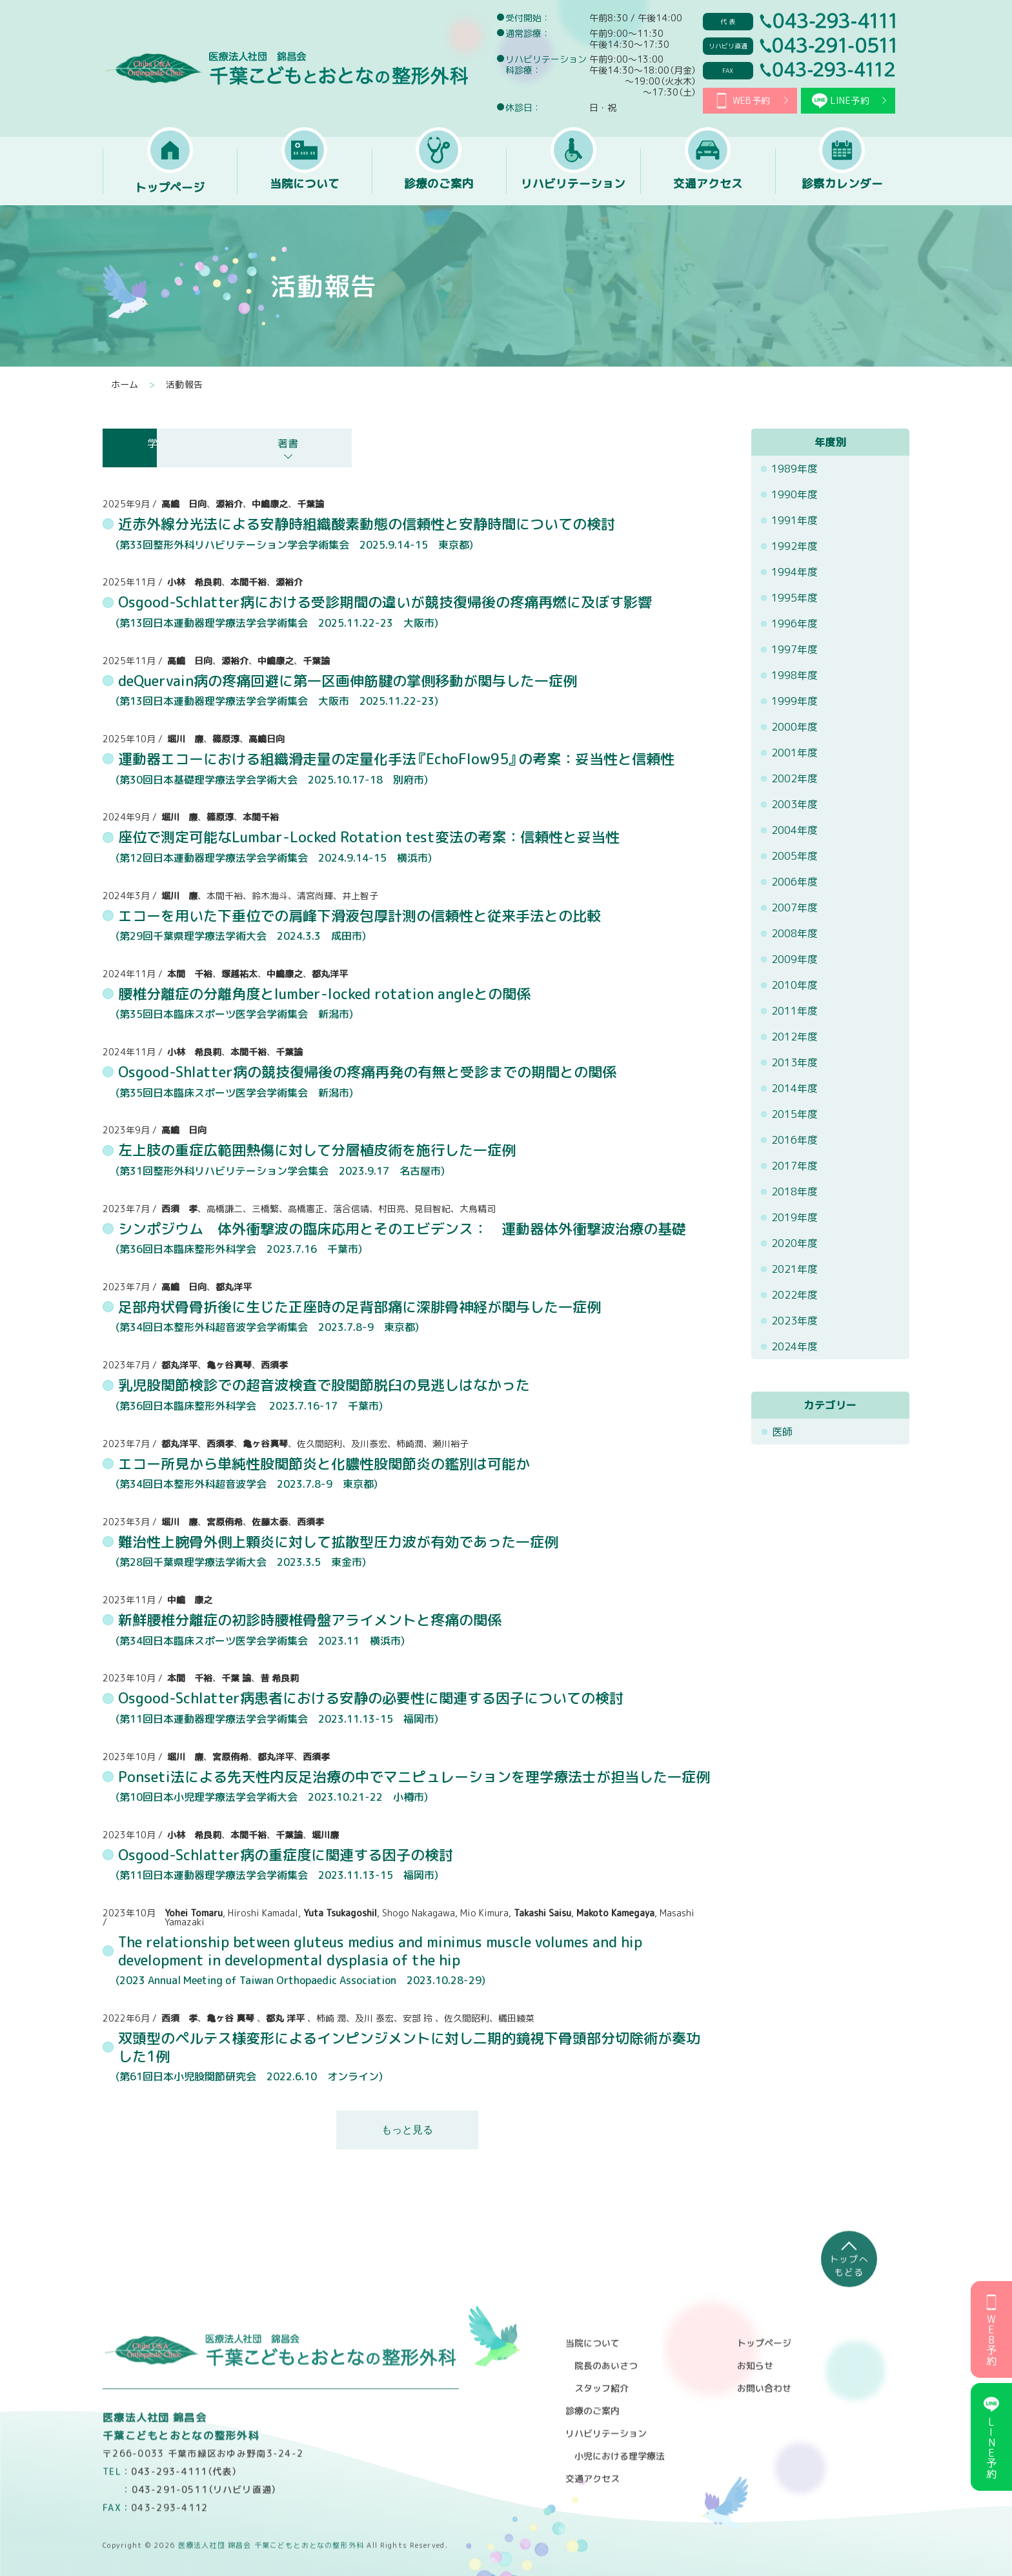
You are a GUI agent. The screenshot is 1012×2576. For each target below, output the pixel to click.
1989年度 (795, 468)
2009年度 (795, 959)
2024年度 (795, 1346)
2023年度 (795, 1320)
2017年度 (795, 1166)
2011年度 (795, 1011)
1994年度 (795, 572)
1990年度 (795, 494)
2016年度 (795, 1140)
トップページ (170, 188)
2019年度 (795, 1217)
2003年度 (795, 804)
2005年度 (795, 856)
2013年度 (795, 1062)
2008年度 (795, 933)
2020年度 (795, 1243)
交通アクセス (708, 188)
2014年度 (795, 1088)
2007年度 (795, 907)
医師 (782, 1432)
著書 (638, 443)
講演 (483, 443)
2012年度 (795, 1036)
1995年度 (795, 598)
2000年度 (795, 727)
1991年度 (795, 520)
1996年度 (795, 623)
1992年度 (795, 546)
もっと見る (407, 2129)
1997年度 (795, 649)
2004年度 (795, 830)
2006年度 (795, 882)
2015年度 (795, 1114)
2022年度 (795, 1295)
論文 (328, 443)
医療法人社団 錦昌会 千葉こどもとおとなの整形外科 (288, 68)
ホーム (125, 384)
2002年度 (795, 778)
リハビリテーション (573, 188)
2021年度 (795, 1269)
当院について (305, 188)
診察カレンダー (842, 188)
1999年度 (795, 701)
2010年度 (795, 985)
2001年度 (795, 752)
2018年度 (795, 1191)
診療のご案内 (439, 188)
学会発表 (173, 443)
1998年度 (795, 675)
